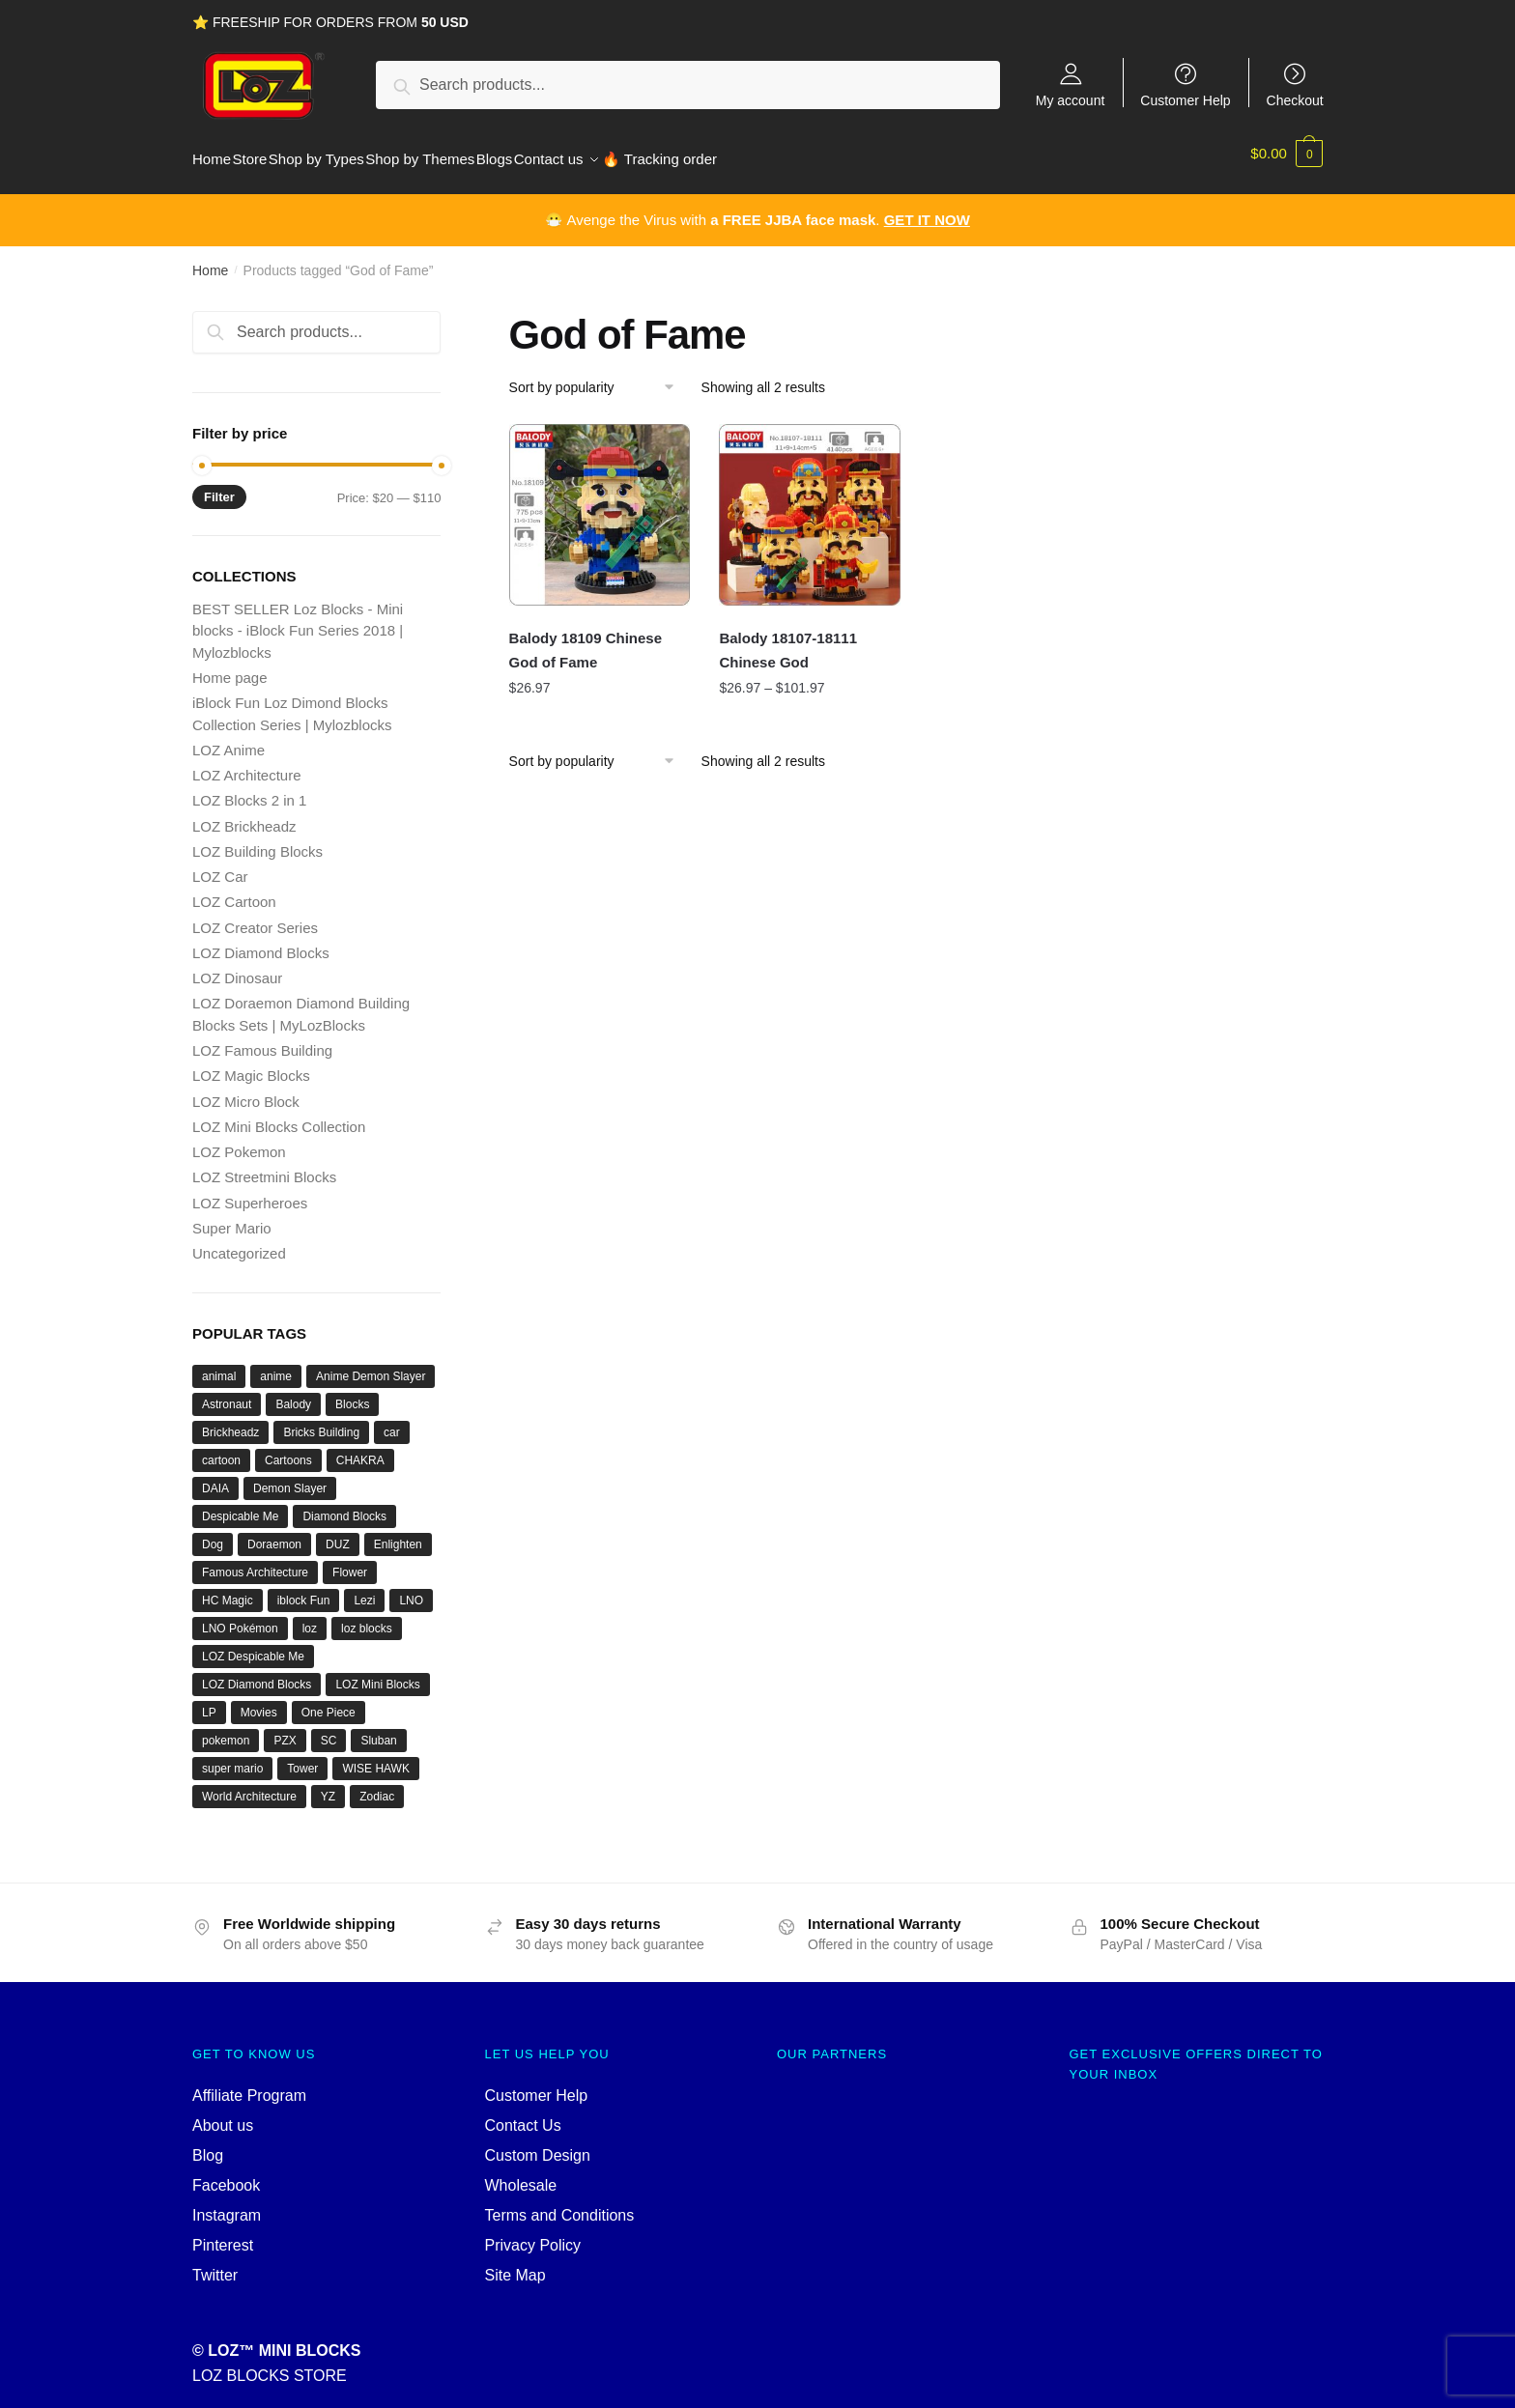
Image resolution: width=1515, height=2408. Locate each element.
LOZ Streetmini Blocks (264, 1165)
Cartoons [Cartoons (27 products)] (288, 1449)
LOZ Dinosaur (237, 966)
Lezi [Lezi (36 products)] (364, 1589)
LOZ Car (220, 865)
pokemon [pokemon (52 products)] (225, 1729)
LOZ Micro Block (246, 1090)
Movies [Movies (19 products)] (259, 1701)
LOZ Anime (228, 738)
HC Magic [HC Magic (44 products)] (227, 1589)
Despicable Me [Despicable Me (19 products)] (240, 1505)
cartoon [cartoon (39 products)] (221, 1449)
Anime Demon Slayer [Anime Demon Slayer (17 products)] (370, 1365)
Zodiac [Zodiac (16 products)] (376, 1785)
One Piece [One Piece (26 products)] (328, 1701)
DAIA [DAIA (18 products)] (215, 1477)
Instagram (226, 2204)
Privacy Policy (533, 2233)
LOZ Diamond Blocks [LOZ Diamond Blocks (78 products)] (256, 1673)
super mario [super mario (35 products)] (232, 1757)
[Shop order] (598, 375)
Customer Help (1185, 100)
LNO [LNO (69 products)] (411, 1589)
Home (210, 259)
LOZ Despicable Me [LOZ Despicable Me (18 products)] (253, 1645)
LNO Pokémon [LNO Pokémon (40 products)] (240, 1617)
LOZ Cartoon (234, 890)
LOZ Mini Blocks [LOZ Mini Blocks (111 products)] (377, 1673)
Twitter (215, 2263)
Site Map (515, 2263)
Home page (230, 666)
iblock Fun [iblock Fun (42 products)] (303, 1589)
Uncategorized (239, 1241)
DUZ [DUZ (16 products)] (338, 1533)
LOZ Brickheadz (244, 815)
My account (1070, 100)
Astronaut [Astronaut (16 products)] (226, 1393)
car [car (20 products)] (392, 1421)
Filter (219, 485)
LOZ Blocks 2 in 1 (249, 788)
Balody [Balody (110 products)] (293, 1393)
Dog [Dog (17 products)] (212, 1533)
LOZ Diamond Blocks (260, 941)
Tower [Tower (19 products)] (302, 1757)
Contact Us (523, 2114)
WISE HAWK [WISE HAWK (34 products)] (376, 1757)
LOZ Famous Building (262, 1039)
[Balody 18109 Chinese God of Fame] (600, 503)
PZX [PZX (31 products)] (284, 1729)
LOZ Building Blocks (257, 840)
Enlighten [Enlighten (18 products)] (398, 1533)
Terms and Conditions (560, 2204)
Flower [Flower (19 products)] (349, 1561)
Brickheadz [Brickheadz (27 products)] (230, 1421)
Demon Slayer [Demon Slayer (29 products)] (290, 1477)
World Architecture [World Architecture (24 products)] (249, 1785)
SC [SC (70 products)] (329, 1729)
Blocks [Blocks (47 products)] (352, 1393)
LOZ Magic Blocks (251, 1064)
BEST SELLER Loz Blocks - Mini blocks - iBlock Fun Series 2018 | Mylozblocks (297, 619)
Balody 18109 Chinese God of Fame (585, 638)
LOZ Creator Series (255, 916)
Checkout (1295, 100)
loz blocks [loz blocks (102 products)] (366, 1617)
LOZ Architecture (246, 763)
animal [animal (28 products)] (219, 1365)
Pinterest (222, 2233)
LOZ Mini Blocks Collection (278, 1115)
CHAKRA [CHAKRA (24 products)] (360, 1449)
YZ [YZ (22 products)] (328, 1785)
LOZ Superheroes (249, 1191)
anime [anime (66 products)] (276, 1365)
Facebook (226, 2174)
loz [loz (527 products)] (309, 1617)
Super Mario (232, 1216)
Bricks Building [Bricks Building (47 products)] (321, 1421)
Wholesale (521, 2174)
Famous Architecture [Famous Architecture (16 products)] (255, 1561)
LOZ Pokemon (239, 1140)
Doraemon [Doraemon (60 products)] (274, 1533)
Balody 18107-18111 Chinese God (788, 638)
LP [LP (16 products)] (209, 1701)
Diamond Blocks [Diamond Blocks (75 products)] (344, 1505)
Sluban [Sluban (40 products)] (378, 1729)
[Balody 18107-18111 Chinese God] (809, 503)
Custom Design (537, 2144)
